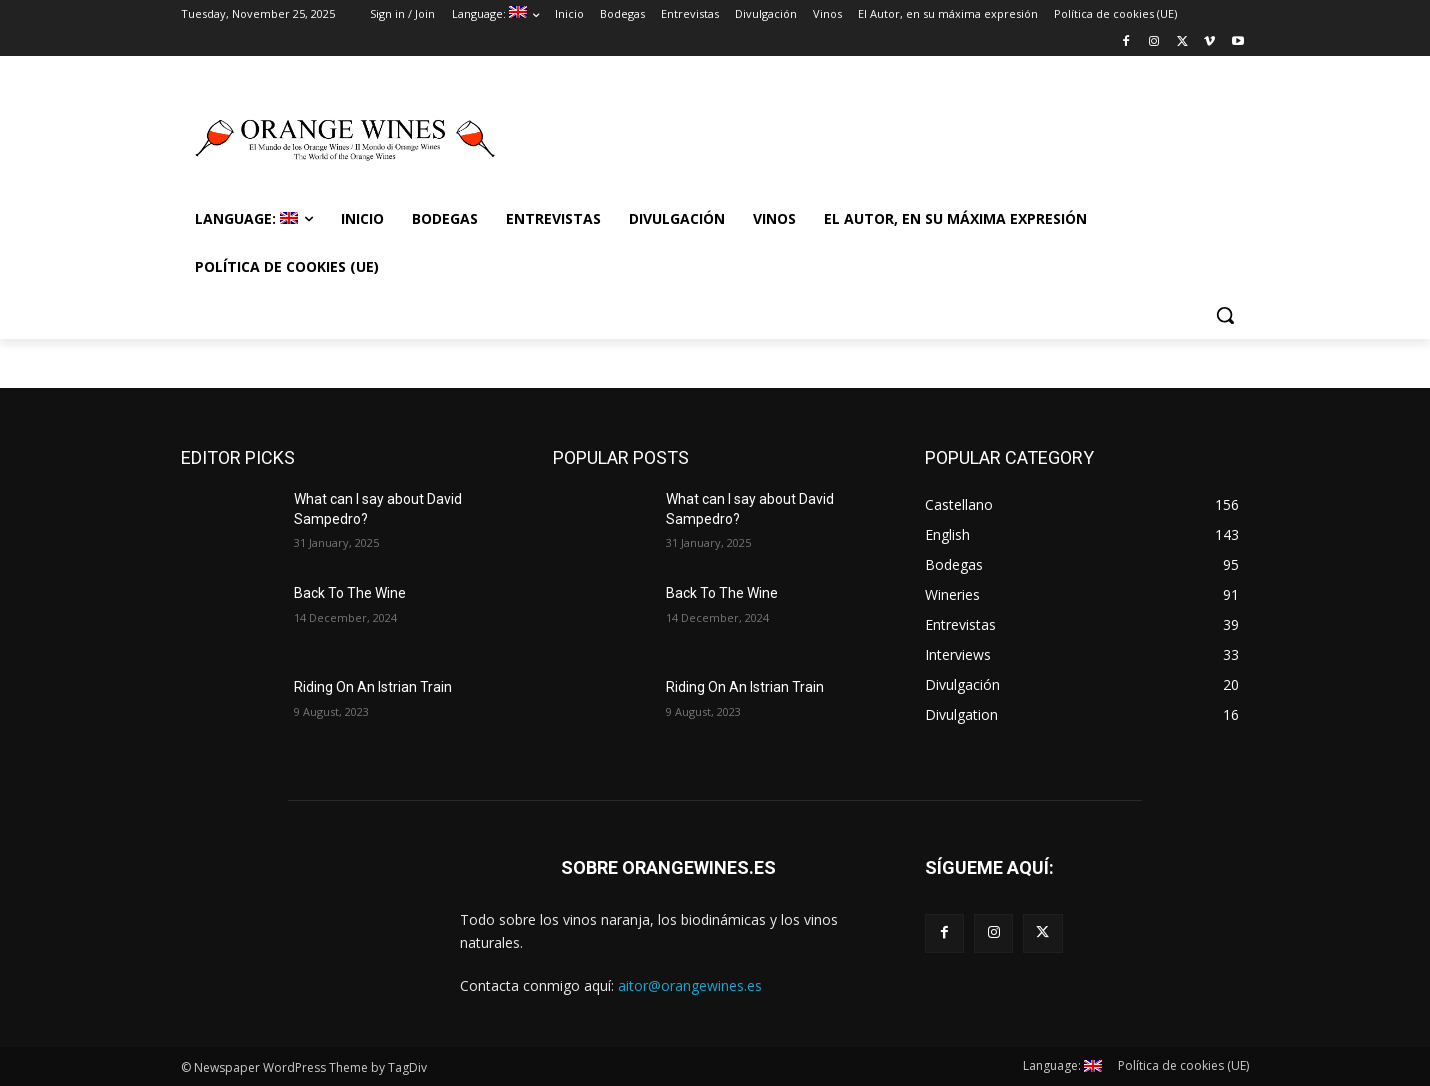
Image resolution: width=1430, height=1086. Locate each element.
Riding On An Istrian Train (373, 687)
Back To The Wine (350, 593)
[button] (1225, 315)
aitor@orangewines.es (690, 985)
